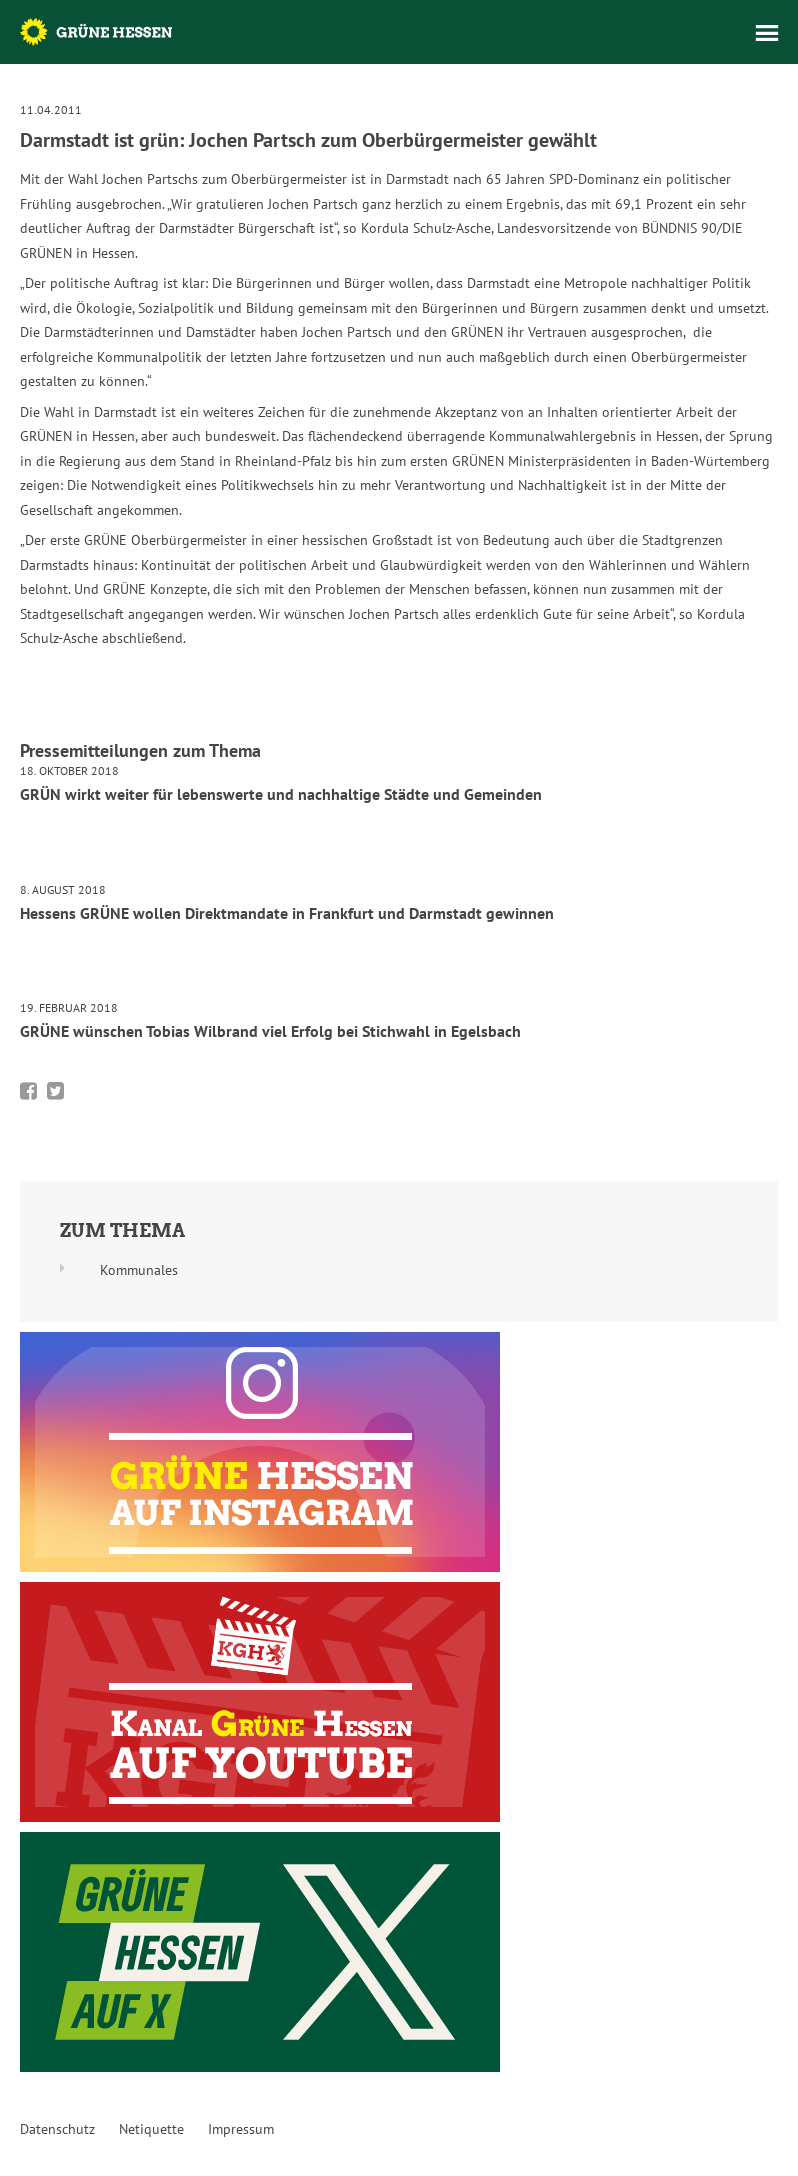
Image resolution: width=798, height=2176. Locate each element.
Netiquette (151, 2129)
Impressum (241, 2129)
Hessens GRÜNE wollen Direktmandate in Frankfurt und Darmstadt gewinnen (287, 913)
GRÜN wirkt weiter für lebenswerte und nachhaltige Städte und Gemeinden (281, 794)
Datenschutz (57, 2129)
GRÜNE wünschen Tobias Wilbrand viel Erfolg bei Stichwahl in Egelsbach (270, 1031)
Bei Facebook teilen (28, 1091)
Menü (767, 33)
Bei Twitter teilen (55, 1091)
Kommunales (139, 1270)
